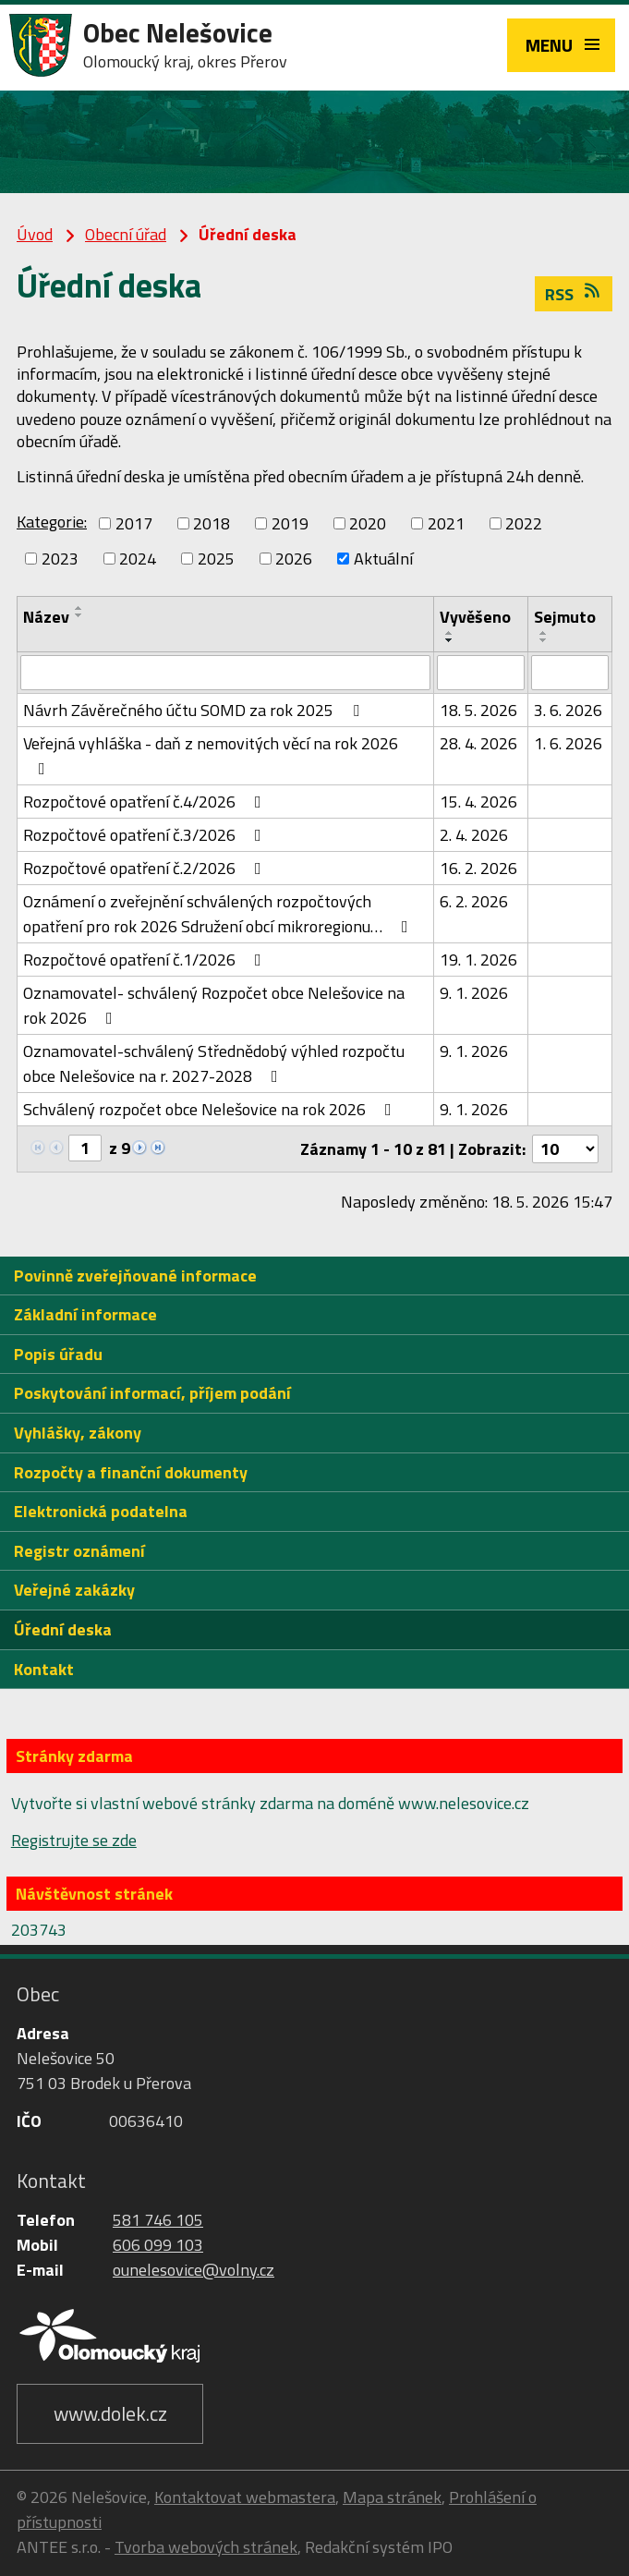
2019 (290, 523)
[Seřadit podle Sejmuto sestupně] (544, 640)
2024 (137, 558)
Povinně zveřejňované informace (135, 1275)
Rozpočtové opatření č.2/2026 (146, 868)
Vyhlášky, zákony (77, 1432)
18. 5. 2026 (478, 710)
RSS (574, 294)
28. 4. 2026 (478, 743)
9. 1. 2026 (474, 992)
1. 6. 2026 (568, 743)
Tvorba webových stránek (206, 2546)
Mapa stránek (392, 2497)
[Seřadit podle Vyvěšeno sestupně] (450, 640)
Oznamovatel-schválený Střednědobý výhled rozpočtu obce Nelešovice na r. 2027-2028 (214, 1063)
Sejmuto (565, 616)
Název (46, 616)
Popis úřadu (58, 1354)
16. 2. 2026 (478, 868)
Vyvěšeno (475, 616)
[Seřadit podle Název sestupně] (79, 615)
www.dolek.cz (110, 2413)
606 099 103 (158, 2244)
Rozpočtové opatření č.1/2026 (146, 959)
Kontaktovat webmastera (244, 2497)
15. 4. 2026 (478, 801)
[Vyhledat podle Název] (225, 672)
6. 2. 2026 (474, 901)
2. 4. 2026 (474, 834)
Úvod (35, 234)
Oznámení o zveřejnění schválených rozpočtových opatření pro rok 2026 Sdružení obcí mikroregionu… (219, 914)
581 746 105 (158, 2219)
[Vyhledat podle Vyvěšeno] (480, 672)
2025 (216, 558)
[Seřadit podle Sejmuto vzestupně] (544, 633)
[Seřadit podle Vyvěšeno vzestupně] (450, 633)
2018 (211, 523)
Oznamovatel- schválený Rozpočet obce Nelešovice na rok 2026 (214, 1005)
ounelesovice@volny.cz (193, 2269)
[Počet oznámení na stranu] (565, 1149)
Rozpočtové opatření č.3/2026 (146, 834)
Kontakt (44, 1669)
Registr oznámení (79, 1550)
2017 (133, 523)
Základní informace (85, 1314)
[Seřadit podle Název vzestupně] (79, 608)
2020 (367, 523)
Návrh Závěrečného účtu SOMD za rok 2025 (195, 710)
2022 (523, 523)
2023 (60, 558)
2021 (446, 523)
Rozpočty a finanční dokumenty (131, 1472)
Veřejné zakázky (74, 1589)
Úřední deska (63, 1629)
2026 (293, 558)
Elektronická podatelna (100, 1511)
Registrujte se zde (74, 1840)
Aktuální (383, 558)
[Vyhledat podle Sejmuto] (570, 672)
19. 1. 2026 (478, 959)
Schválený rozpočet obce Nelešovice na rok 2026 (211, 1109)
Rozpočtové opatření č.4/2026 (146, 801)
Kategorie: (52, 521)
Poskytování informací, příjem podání (152, 1392)
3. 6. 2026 (568, 710)
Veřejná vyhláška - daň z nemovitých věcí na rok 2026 (210, 754)
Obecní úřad (125, 234)
